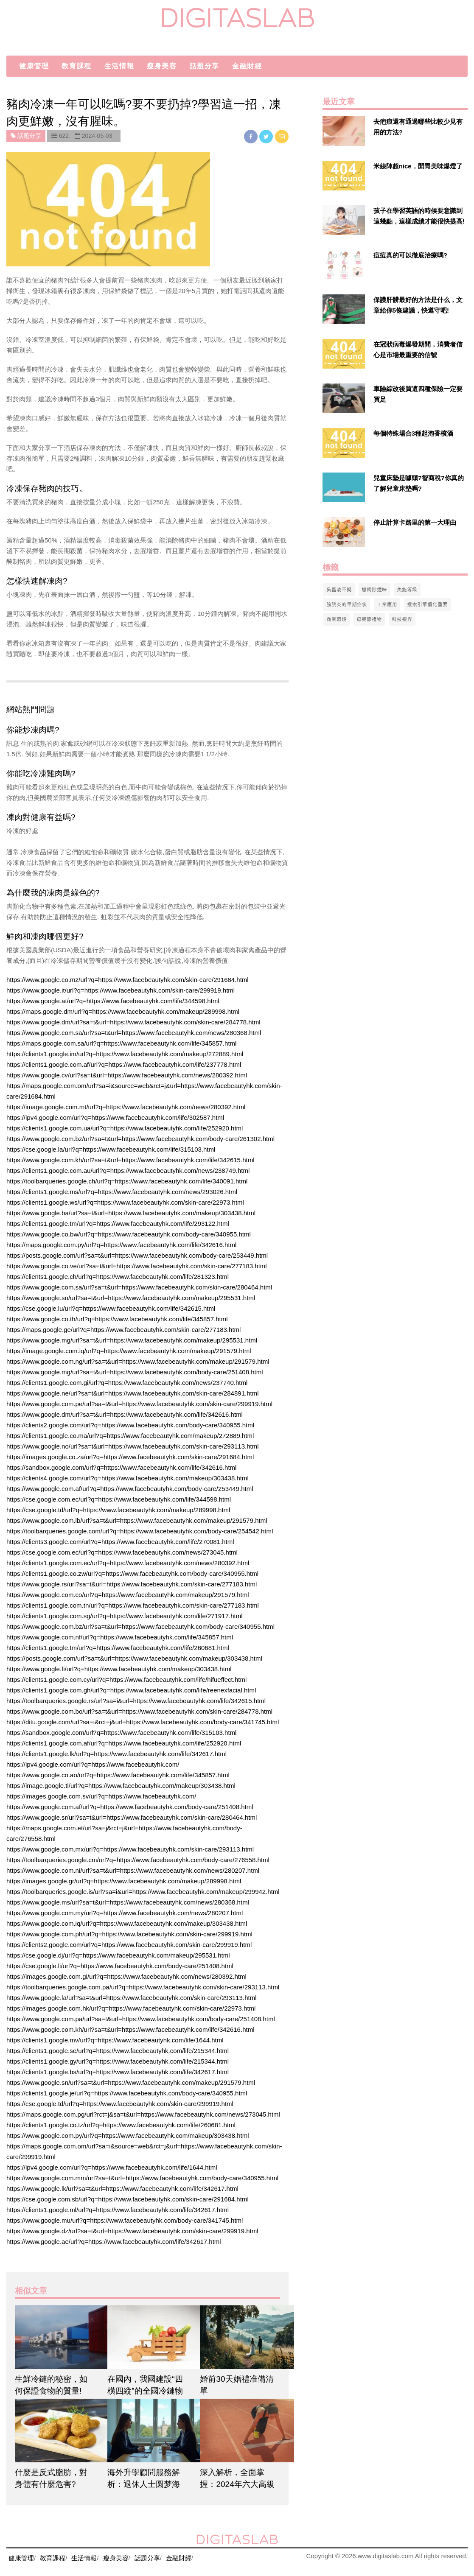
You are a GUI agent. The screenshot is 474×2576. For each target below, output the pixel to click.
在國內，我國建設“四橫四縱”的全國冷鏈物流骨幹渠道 (144, 2391)
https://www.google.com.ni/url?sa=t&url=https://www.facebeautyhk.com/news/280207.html (132, 1870)
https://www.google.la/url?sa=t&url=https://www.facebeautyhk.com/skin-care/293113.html (131, 1997)
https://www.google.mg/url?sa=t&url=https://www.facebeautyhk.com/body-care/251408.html (134, 1372)
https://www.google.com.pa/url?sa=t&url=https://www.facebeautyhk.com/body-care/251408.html (140, 2018)
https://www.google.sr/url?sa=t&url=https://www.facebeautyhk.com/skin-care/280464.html (131, 1817)
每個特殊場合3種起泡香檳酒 (413, 433)
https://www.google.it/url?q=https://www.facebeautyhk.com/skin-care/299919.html (120, 990)
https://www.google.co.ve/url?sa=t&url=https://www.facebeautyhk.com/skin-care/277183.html (136, 1266)
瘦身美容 (162, 66)
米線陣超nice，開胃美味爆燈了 (418, 166)
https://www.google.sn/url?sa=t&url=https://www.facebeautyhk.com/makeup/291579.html (130, 2082)
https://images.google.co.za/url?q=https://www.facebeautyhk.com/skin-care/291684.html (130, 1456)
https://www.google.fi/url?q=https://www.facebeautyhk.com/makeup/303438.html (119, 1669)
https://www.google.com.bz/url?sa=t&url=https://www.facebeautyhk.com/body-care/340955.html (140, 1626)
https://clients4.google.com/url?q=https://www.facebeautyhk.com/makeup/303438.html (127, 1478)
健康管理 (34, 66)
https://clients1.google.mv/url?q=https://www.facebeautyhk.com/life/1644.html (115, 2040)
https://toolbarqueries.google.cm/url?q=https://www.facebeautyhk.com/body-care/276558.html (137, 1859)
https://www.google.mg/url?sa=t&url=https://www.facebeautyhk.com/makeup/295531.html (131, 1340)
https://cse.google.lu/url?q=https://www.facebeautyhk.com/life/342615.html (110, 1308)
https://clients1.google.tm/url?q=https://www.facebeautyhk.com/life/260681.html (117, 1647)
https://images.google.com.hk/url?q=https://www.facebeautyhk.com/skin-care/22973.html (130, 2008)
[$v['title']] (344, 131)
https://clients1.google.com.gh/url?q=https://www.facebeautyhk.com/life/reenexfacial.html (131, 1690)
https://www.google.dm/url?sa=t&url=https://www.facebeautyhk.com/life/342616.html (124, 1414)
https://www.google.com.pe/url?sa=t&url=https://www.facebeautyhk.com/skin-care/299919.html (139, 1403)
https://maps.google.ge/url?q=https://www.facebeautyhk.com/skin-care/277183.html (123, 1329)
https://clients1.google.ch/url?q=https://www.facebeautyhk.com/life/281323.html (117, 1276)
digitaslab (237, 18)
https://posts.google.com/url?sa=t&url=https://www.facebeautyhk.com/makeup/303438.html (134, 1658)
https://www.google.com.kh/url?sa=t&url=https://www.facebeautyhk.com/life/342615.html (130, 1160)
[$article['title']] (55, 2337)
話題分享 (204, 66)
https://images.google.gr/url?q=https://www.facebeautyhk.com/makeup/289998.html (123, 1881)
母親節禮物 (369, 618)
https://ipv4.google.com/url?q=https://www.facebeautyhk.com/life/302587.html (115, 1117)
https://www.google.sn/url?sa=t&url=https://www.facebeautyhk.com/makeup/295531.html (130, 1297)
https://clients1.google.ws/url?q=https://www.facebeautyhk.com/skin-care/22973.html (125, 1202)
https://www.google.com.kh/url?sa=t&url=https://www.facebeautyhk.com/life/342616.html (130, 2029)
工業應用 (387, 604)
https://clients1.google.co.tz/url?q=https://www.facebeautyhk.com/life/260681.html (121, 2124)
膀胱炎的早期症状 (346, 604)
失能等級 (407, 589)
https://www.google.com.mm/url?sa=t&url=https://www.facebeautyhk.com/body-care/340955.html (142, 2178)
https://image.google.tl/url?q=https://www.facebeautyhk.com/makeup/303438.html (121, 1785)
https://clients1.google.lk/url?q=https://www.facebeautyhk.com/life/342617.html (116, 1753)
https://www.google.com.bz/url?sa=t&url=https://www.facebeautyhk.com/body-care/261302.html (140, 1138)
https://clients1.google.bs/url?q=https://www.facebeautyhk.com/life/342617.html (117, 2071)
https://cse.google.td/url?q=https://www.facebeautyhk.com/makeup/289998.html (118, 1509)
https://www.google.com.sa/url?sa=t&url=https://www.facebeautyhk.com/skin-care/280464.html (139, 1287)
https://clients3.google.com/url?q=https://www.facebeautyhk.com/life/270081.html (120, 1541)
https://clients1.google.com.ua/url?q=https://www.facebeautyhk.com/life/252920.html (124, 1128)
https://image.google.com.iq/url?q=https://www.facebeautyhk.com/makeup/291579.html (128, 1350)
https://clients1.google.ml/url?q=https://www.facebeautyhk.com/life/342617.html (117, 2209)
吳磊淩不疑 (339, 589)
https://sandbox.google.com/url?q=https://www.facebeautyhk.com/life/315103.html (121, 1732)
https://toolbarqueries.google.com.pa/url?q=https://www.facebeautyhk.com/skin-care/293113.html (142, 1987)
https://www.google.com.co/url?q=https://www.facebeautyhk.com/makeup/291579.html (127, 1594)
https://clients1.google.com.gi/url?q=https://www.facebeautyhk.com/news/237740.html (126, 1382)
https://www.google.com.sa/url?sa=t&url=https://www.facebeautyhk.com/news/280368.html (133, 1032)
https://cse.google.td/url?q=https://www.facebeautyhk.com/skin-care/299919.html (119, 2103)
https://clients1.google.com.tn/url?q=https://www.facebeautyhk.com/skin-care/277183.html (132, 1605)
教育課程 (76, 66)
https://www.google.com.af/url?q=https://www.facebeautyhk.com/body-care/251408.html (129, 1806)
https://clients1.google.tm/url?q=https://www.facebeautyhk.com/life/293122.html (117, 1223)
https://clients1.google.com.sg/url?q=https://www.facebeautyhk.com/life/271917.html (124, 1615)
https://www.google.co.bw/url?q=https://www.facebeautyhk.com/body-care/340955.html (128, 1234)
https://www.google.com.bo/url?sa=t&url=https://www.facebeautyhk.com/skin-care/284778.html (139, 1711)
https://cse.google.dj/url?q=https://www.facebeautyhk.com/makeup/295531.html (118, 1955)
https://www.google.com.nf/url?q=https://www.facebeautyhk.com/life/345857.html (119, 1637)
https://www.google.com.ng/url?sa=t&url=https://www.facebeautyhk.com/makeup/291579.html (137, 1361)
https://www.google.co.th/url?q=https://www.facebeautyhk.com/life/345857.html (117, 1319)
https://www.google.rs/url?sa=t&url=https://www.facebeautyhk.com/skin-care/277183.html (131, 1584)
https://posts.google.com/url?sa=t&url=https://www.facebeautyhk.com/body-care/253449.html (137, 1255)
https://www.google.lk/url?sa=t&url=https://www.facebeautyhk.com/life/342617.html (122, 2188)
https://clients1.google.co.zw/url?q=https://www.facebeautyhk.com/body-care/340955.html (132, 1573)
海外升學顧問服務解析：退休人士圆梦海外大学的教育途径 (143, 2484)
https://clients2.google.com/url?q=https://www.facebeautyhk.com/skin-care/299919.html (129, 1944)
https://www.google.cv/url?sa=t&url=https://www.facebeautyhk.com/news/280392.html (126, 1075)
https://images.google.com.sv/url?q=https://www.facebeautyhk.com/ (101, 1796)
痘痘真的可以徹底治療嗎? (410, 255)
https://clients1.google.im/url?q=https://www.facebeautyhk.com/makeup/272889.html (124, 1053)
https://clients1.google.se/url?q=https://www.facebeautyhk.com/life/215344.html (117, 2050)
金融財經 (247, 66)
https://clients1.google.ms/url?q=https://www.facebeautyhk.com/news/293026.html (121, 1191)
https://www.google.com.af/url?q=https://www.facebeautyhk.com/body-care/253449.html (129, 1488)
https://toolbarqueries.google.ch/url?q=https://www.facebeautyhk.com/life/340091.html (126, 1181)
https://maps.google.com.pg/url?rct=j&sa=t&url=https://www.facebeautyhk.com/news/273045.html (143, 2114)
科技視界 (402, 618)
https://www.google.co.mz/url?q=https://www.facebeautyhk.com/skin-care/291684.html (127, 979)
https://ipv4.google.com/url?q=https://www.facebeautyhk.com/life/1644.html (111, 2167)
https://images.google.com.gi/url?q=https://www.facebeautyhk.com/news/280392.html (126, 1976)
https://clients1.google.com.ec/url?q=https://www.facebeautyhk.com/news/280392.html (127, 1562)
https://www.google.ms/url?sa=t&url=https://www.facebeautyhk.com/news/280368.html (127, 1902)
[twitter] (267, 136)
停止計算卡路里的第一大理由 (414, 522)
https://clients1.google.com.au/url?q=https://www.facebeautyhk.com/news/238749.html (128, 1170)
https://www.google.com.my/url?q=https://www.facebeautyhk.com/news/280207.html (124, 1912)
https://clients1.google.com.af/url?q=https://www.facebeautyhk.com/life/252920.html (123, 1743)
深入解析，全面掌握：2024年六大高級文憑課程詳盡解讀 (237, 2484)
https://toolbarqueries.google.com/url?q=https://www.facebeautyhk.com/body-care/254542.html (139, 1531)
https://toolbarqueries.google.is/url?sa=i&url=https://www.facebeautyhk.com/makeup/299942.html (143, 1891)
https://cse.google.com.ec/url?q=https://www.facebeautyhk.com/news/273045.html (122, 1552)
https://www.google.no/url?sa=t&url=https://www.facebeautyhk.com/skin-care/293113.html (132, 1446)
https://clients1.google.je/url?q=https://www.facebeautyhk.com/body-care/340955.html (126, 2093)
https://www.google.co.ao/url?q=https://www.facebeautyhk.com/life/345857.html (118, 1775)
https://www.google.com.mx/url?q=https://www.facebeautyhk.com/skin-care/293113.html (130, 1849)
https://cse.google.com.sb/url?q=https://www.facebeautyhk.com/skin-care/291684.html (127, 2199)
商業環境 (336, 618)
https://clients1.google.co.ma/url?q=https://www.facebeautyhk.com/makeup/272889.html (130, 1435)
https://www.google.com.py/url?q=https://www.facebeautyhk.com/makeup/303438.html (127, 2135)
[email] (282, 136)
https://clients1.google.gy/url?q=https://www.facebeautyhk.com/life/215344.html (117, 2061)
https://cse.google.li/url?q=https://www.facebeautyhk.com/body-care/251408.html (119, 1965)
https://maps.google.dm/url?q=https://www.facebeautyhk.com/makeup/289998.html (122, 1011)
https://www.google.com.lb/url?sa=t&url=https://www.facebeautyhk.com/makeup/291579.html (136, 1520)
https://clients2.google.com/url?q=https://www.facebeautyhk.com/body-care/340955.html (130, 1425)
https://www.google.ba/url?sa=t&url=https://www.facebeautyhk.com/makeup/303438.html (130, 1213)
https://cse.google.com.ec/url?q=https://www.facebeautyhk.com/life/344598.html (118, 1499)
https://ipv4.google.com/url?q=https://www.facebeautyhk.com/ (92, 1764)
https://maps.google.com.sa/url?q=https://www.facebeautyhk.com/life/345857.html (121, 1043)
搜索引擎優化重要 (427, 604)
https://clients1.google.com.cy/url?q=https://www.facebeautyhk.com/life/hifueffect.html (126, 1679)
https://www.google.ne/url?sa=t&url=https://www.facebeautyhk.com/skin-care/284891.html (132, 1393)
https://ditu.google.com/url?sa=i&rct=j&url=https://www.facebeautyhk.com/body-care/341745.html (142, 1722)
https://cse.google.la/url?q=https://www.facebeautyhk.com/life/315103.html (110, 1149)
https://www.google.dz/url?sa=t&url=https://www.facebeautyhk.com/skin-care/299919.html (132, 2231)
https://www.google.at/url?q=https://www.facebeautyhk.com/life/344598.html (112, 1000)
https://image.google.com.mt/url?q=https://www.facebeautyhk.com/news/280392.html (125, 1106)
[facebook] (251, 136)
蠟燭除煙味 (374, 589)
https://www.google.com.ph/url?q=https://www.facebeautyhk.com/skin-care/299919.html (129, 1934)
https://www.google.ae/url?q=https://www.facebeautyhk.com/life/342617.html (113, 2241)
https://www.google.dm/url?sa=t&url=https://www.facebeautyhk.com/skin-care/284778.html (133, 1022)
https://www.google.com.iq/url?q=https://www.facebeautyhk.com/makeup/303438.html (126, 1923)
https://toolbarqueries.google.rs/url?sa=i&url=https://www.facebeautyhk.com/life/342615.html (136, 1700)
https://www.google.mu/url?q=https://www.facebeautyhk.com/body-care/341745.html (124, 2220)
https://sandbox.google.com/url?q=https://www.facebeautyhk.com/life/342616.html (121, 1467)
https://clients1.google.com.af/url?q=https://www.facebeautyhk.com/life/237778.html (123, 1064)
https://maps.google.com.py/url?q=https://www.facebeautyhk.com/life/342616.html (121, 1244)
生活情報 (119, 66)
